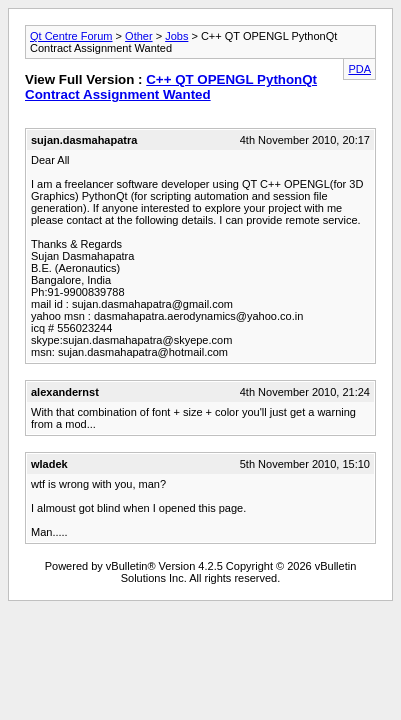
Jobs (176, 36)
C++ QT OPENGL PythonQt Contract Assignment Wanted (171, 87)
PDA (359, 69)
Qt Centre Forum (71, 36)
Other (139, 36)
